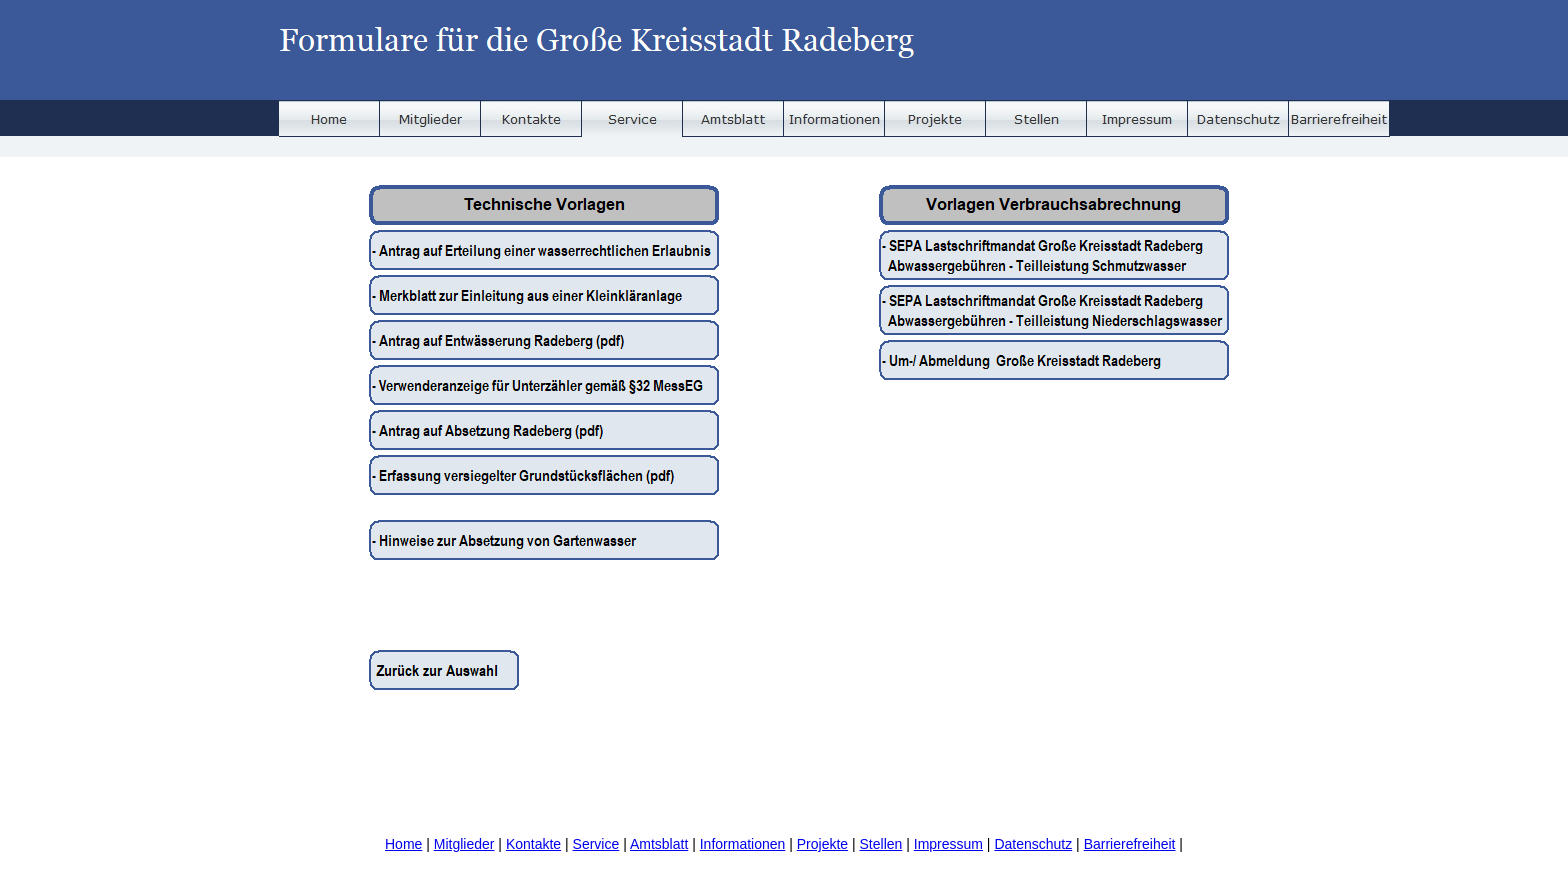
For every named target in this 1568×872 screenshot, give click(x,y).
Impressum (948, 844)
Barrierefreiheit (1130, 844)
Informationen (743, 844)
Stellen (881, 844)
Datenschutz (1033, 844)
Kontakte (533, 844)
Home (403, 844)
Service (596, 844)
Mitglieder (464, 844)
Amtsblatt (659, 844)
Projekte (822, 844)
